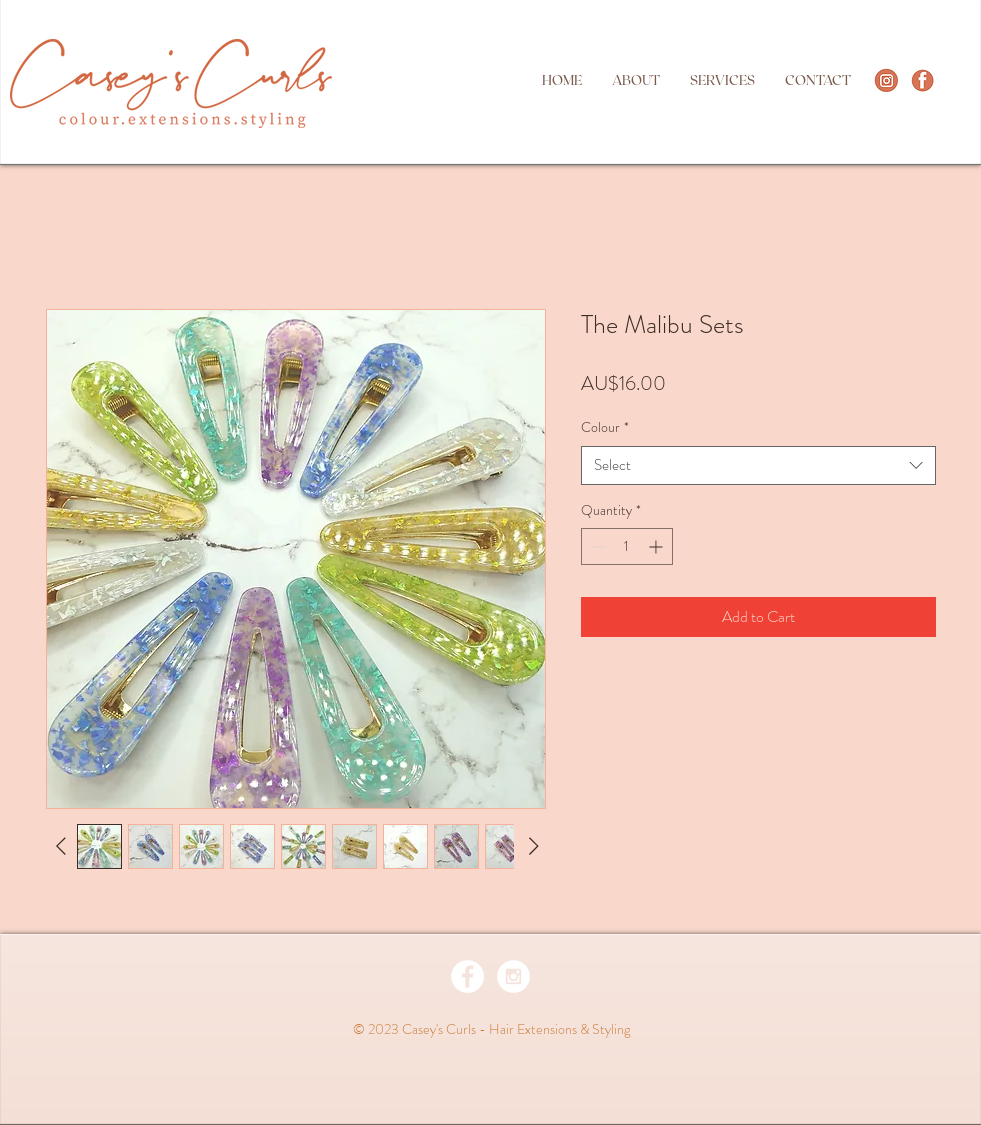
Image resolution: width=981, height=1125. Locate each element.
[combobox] (758, 465)
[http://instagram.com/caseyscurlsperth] (886, 80)
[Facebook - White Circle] (467, 976)
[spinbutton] (627, 546)
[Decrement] (596, 546)
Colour (605, 427)
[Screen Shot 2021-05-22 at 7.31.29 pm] (922, 80)
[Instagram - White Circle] (513, 976)
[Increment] (657, 546)
